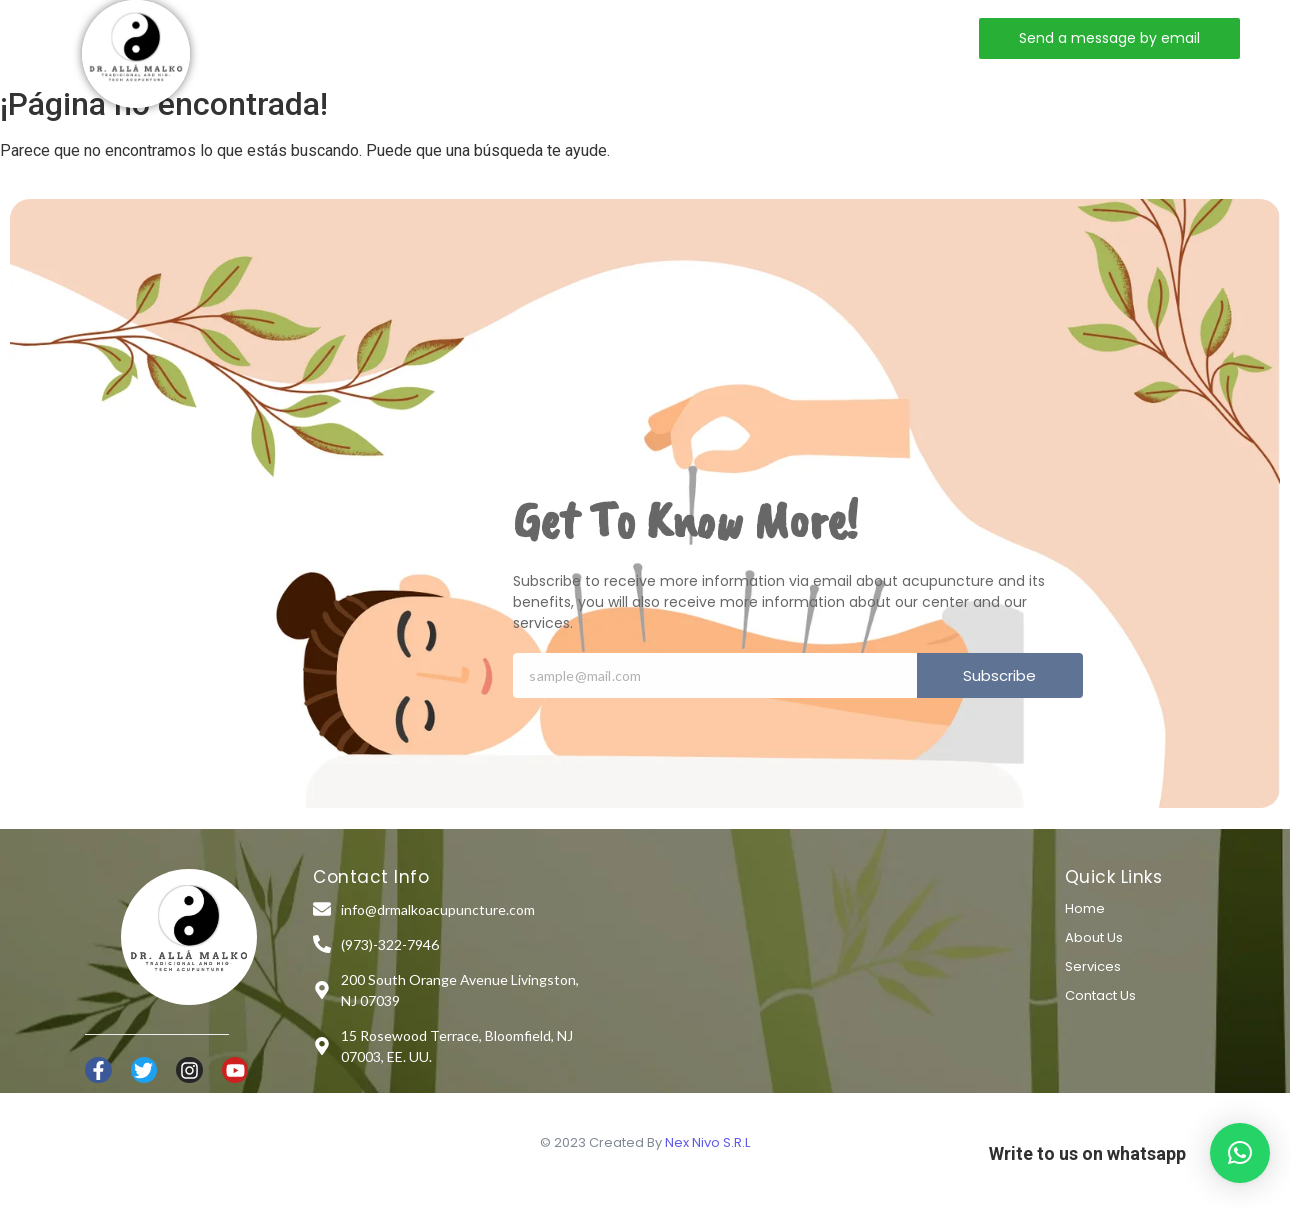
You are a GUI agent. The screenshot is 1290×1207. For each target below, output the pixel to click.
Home (349, 37)
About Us (1094, 937)
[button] (1240, 1153)
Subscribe (999, 675)
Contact (652, 37)
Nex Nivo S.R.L (707, 1142)
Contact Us (1100, 995)
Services (542, 37)
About (440, 37)
